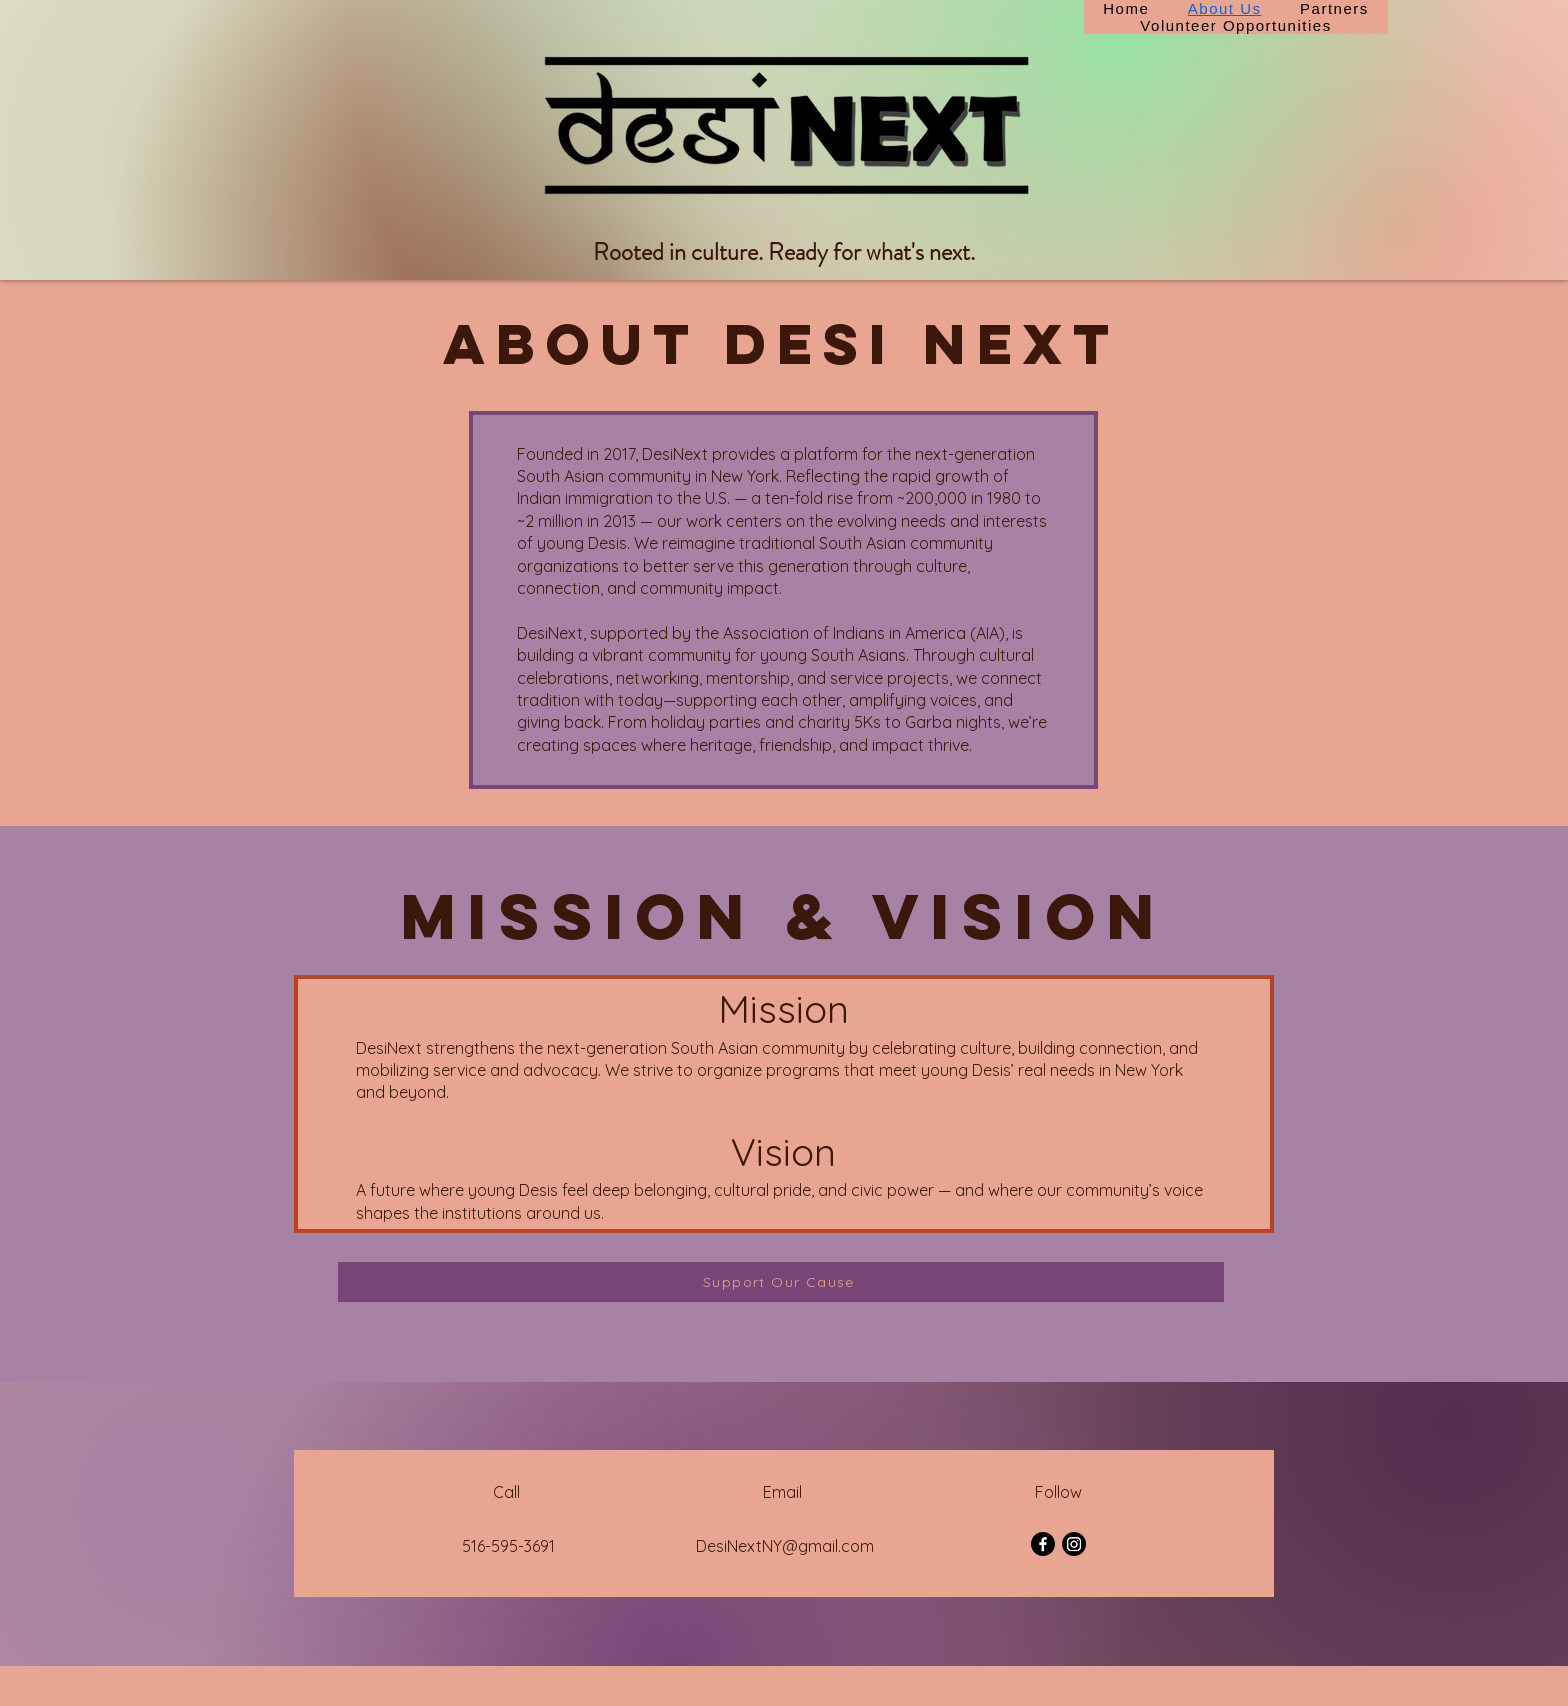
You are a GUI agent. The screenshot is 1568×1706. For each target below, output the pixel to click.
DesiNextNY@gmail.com (785, 1546)
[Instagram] (1074, 1544)
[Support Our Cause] (781, 1282)
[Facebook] (1043, 1544)
